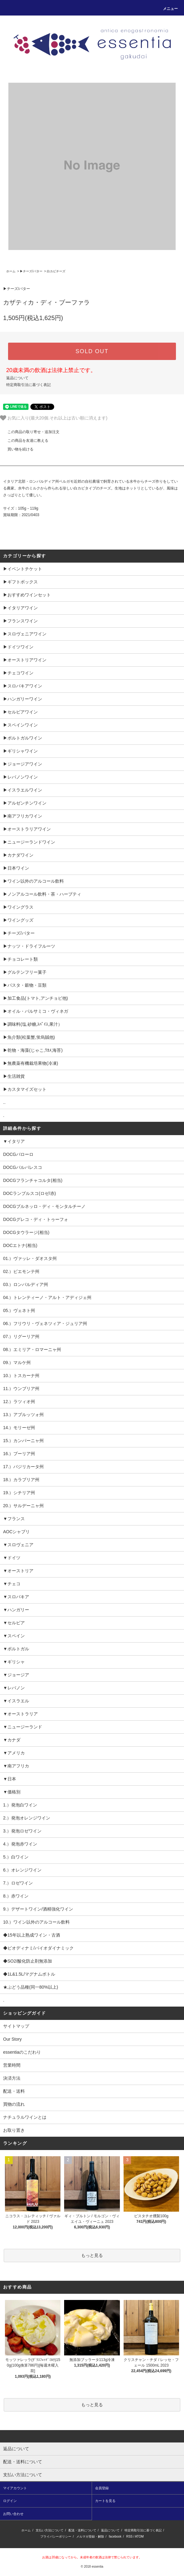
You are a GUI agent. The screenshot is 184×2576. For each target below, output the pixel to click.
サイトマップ (16, 2026)
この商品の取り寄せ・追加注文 (29, 432)
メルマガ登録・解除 (90, 2536)
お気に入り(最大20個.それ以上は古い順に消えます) (53, 418)
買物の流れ (14, 2104)
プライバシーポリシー (55, 2536)
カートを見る (105, 2501)
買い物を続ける (16, 449)
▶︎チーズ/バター (31, 271)
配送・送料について (82, 2530)
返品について (17, 378)
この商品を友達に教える (24, 440)
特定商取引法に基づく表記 (28, 385)
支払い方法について (50, 2530)
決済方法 (11, 2078)
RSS (129, 2536)
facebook (115, 2536)
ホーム (10, 271)
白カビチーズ (56, 271)
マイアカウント (15, 2488)
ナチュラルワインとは (24, 2117)
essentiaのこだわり (22, 2052)
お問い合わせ (13, 2514)
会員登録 (102, 2488)
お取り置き (14, 2130)
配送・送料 (14, 2091)
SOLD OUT (92, 351)
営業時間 (11, 2065)
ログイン (10, 2501)
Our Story (12, 2039)
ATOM (139, 2536)
